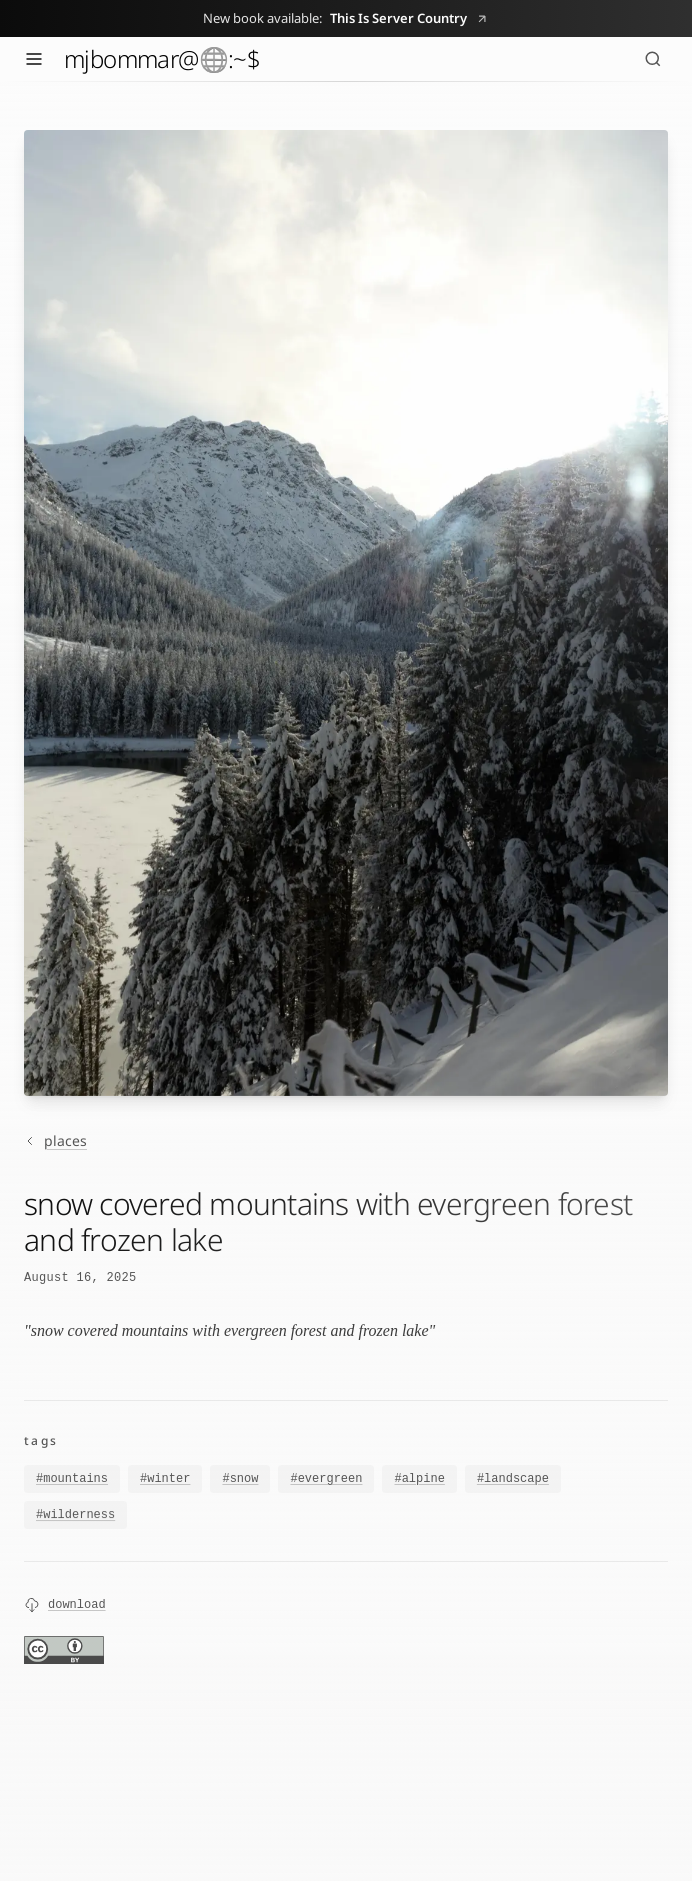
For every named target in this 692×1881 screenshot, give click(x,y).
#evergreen (326, 1480)
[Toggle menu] (34, 59)
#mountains (72, 1479)
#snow (240, 1479)
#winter (165, 1479)
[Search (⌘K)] (653, 59)
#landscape (513, 1482)
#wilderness (75, 1520)
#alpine (419, 1481)
